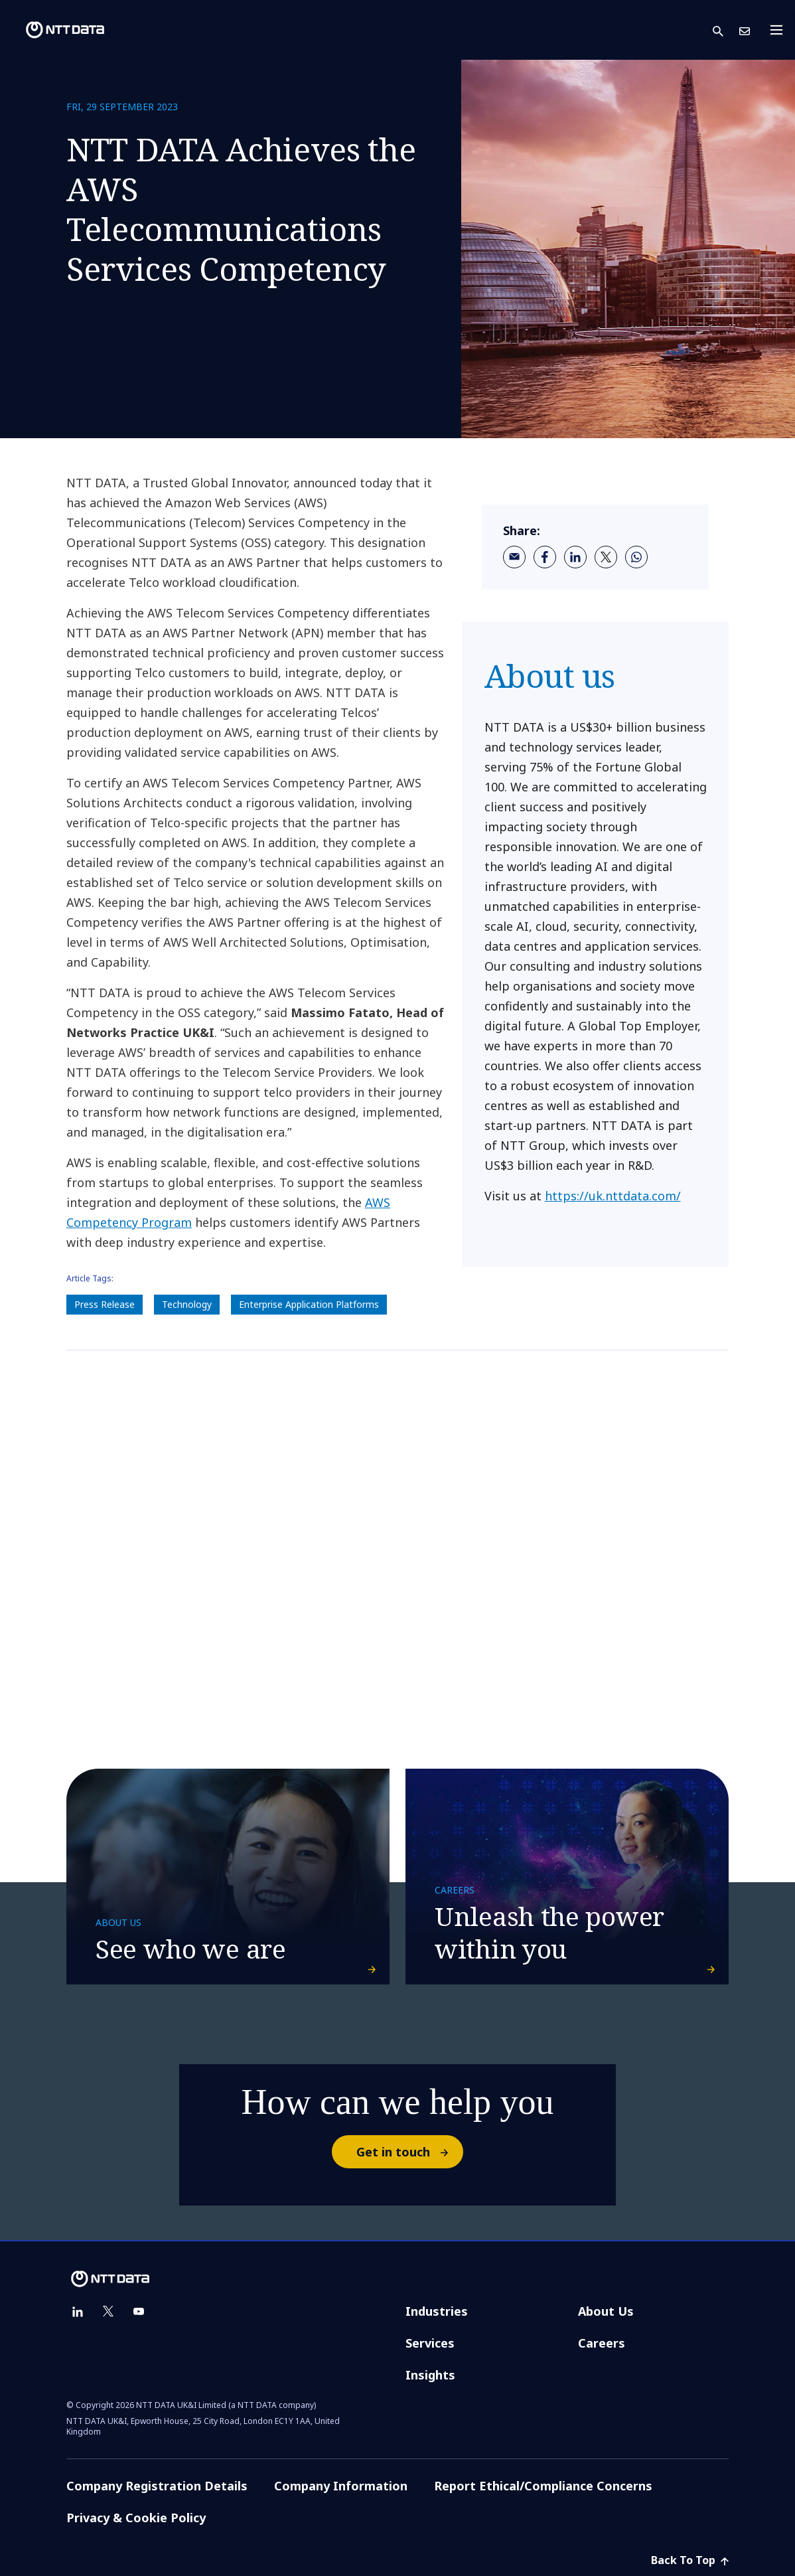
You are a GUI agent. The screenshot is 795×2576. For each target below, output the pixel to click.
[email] (514, 557)
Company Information (340, 2486)
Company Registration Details (157, 2486)
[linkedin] (575, 557)
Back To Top (690, 2560)
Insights (430, 2375)
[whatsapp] (636, 557)
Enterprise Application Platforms (309, 1304)
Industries (436, 2311)
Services (430, 2343)
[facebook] (545, 557)
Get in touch (409, 2152)
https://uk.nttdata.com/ (613, 1196)
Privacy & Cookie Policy (136, 2518)
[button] (726, 30)
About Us (606, 2311)
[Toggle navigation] (780, 30)
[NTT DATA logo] (54, 30)
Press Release (104, 1304)
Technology (187, 1304)
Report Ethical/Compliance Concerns (543, 2486)
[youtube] (138, 2311)
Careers (601, 2343)
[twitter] (606, 557)
